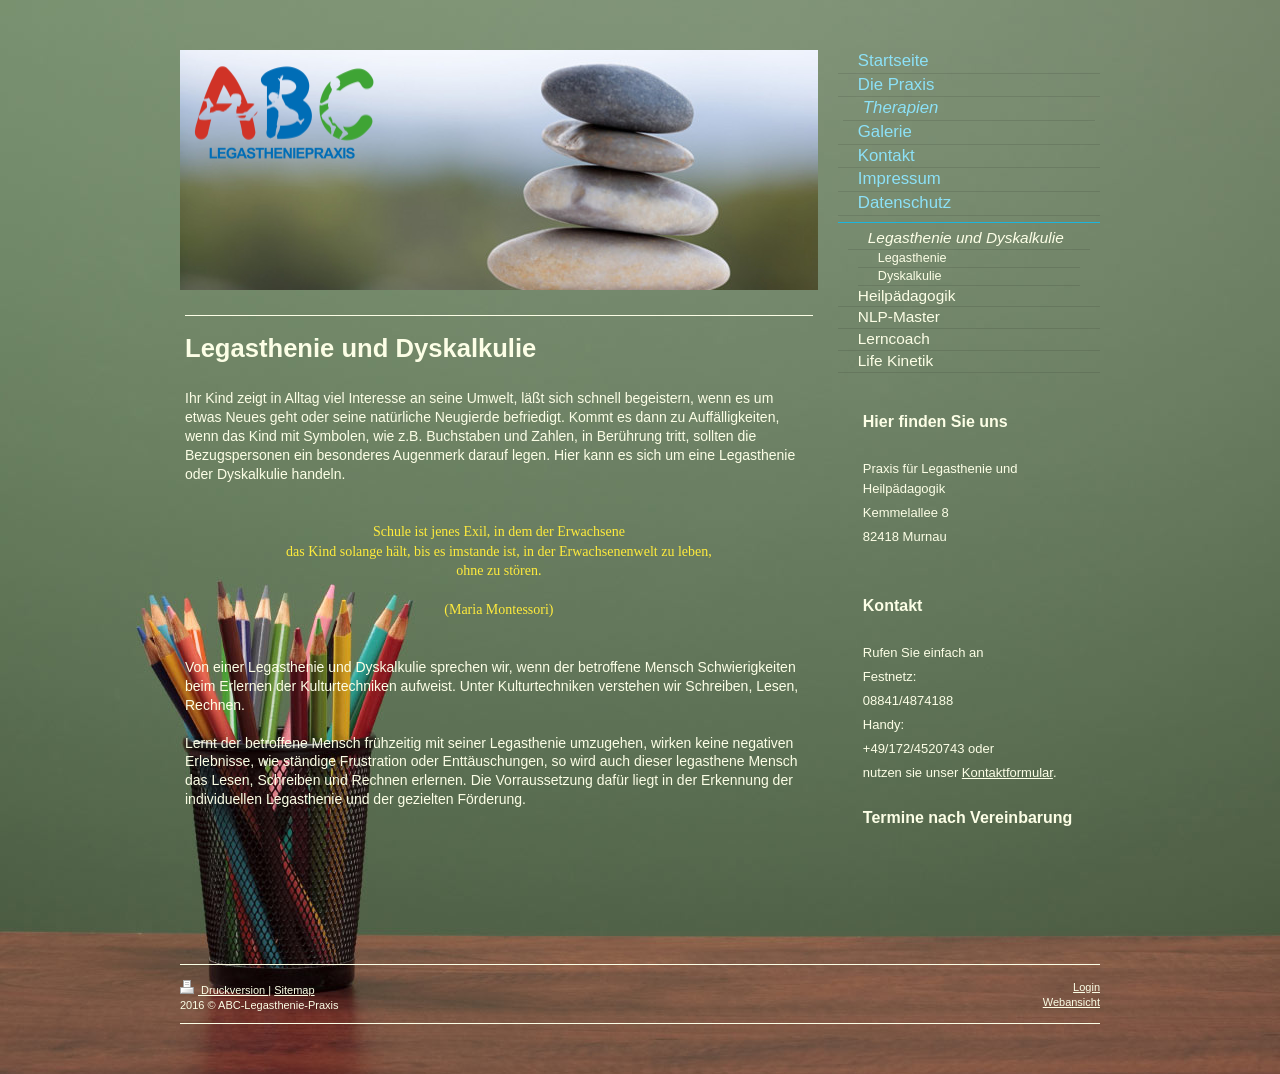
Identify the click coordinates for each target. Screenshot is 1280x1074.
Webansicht (1071, 1002)
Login (1086, 987)
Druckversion (224, 990)
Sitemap (294, 990)
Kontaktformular (1007, 772)
